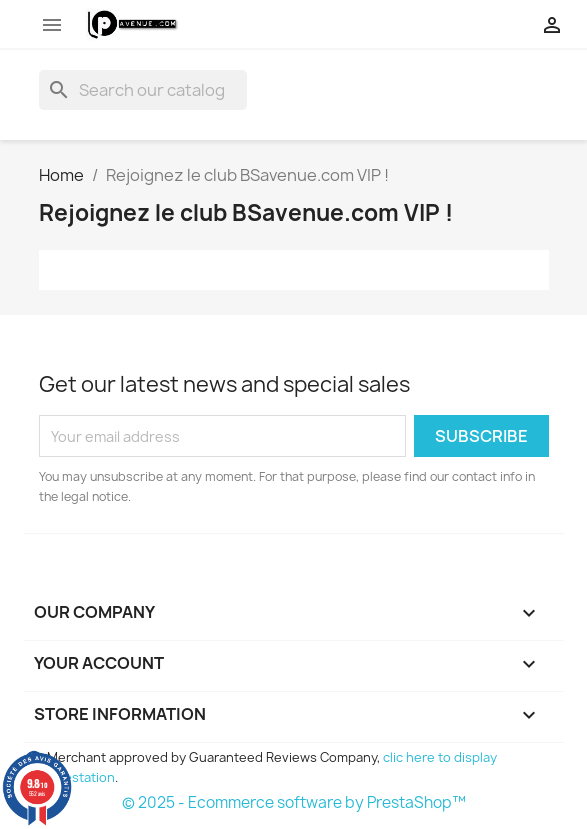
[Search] (143, 90)
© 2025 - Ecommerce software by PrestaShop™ (294, 802)
